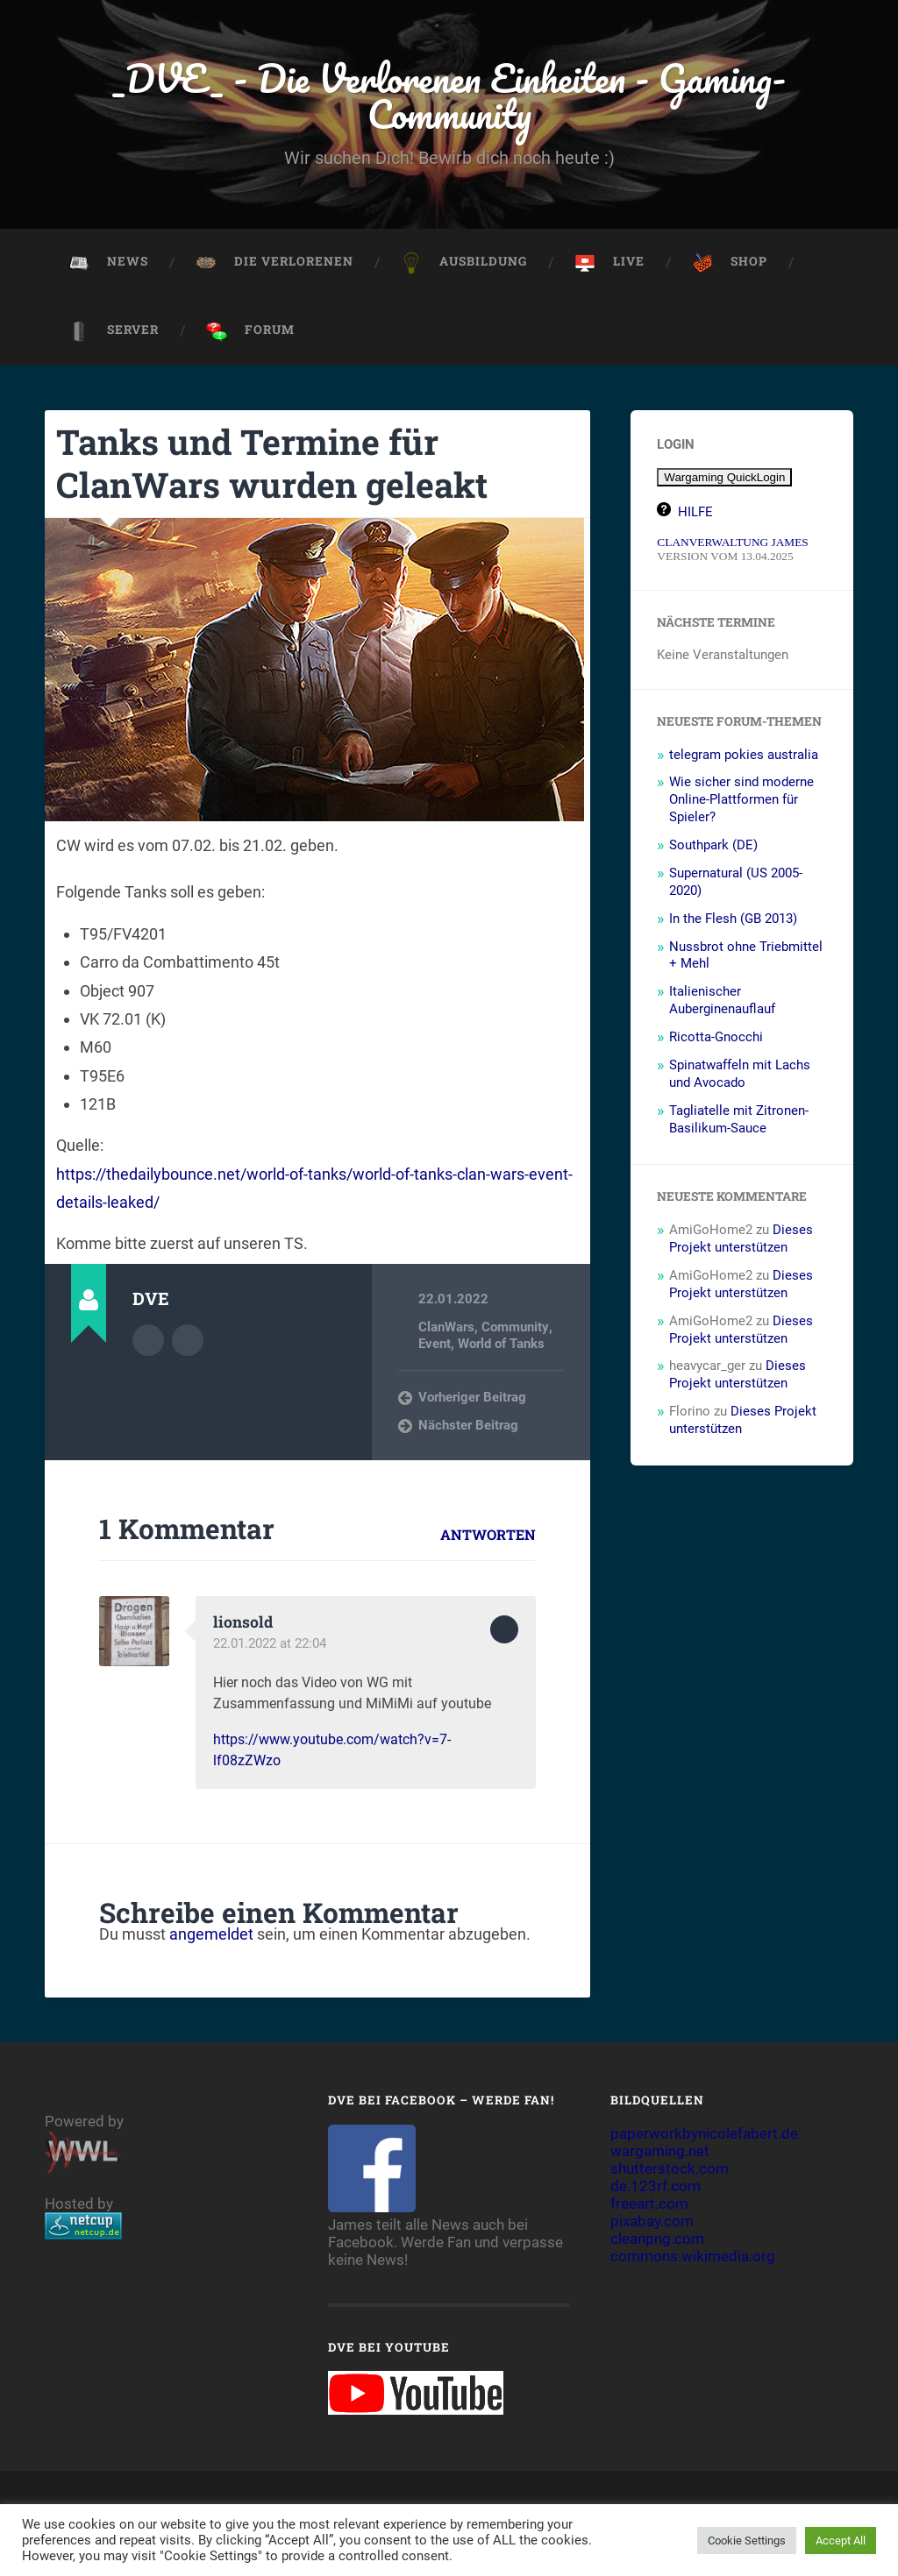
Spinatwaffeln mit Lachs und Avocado (739, 1075)
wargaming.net (659, 2152)
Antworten (488, 1536)
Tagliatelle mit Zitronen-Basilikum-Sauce (739, 1121)
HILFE (695, 514)
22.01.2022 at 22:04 (269, 1644)
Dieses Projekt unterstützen (741, 1240)
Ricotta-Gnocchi (716, 1039)
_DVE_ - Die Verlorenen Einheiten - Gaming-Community (449, 96)
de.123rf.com (655, 2187)
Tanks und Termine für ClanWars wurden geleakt (277, 464)
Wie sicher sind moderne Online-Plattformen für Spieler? (741, 801)
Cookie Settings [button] (747, 2540)
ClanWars (446, 1329)
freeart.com (649, 2204)
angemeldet (211, 1936)
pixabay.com (652, 2222)
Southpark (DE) (713, 847)
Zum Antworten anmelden (504, 1631)
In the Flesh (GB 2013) (733, 920)
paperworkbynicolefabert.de (704, 2134)
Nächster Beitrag (468, 1427)
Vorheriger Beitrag (472, 1399)
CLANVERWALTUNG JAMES (732, 543)
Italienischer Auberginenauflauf (722, 1001)
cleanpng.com (657, 2239)
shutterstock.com (669, 2169)
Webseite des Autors (187, 1341)
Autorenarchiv (148, 1341)
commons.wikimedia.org (692, 2257)
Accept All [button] (841, 2540)
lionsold (243, 1623)
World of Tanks (501, 1344)
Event (434, 1344)
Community (514, 1329)
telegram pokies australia (743, 755)
